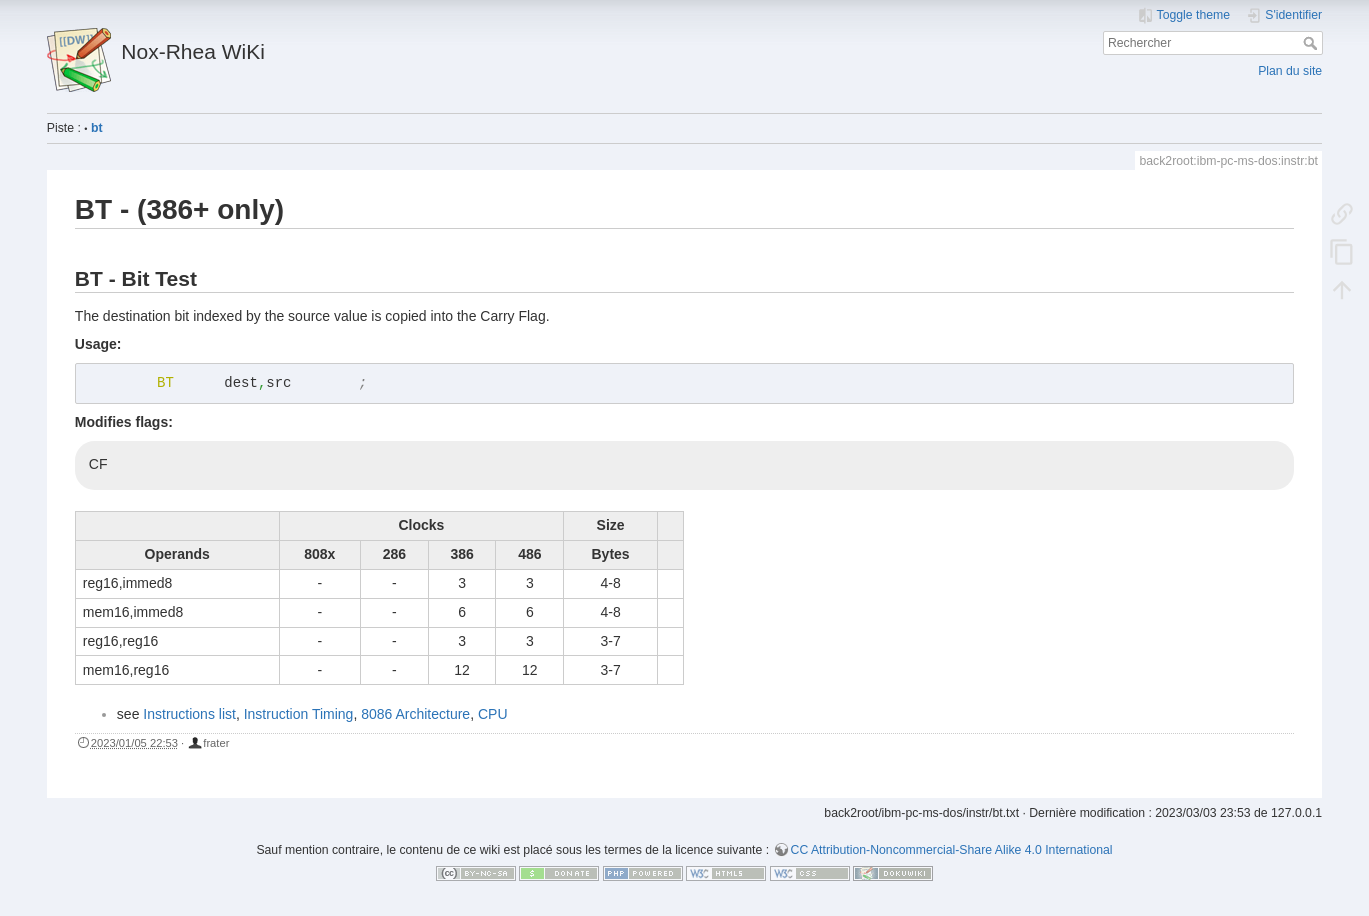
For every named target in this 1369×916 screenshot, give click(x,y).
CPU (493, 714)
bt (97, 128)
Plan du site (1290, 71)
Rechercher (1312, 43)
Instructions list (189, 714)
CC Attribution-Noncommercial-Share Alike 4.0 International (952, 850)
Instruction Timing (299, 714)
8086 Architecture (415, 714)
